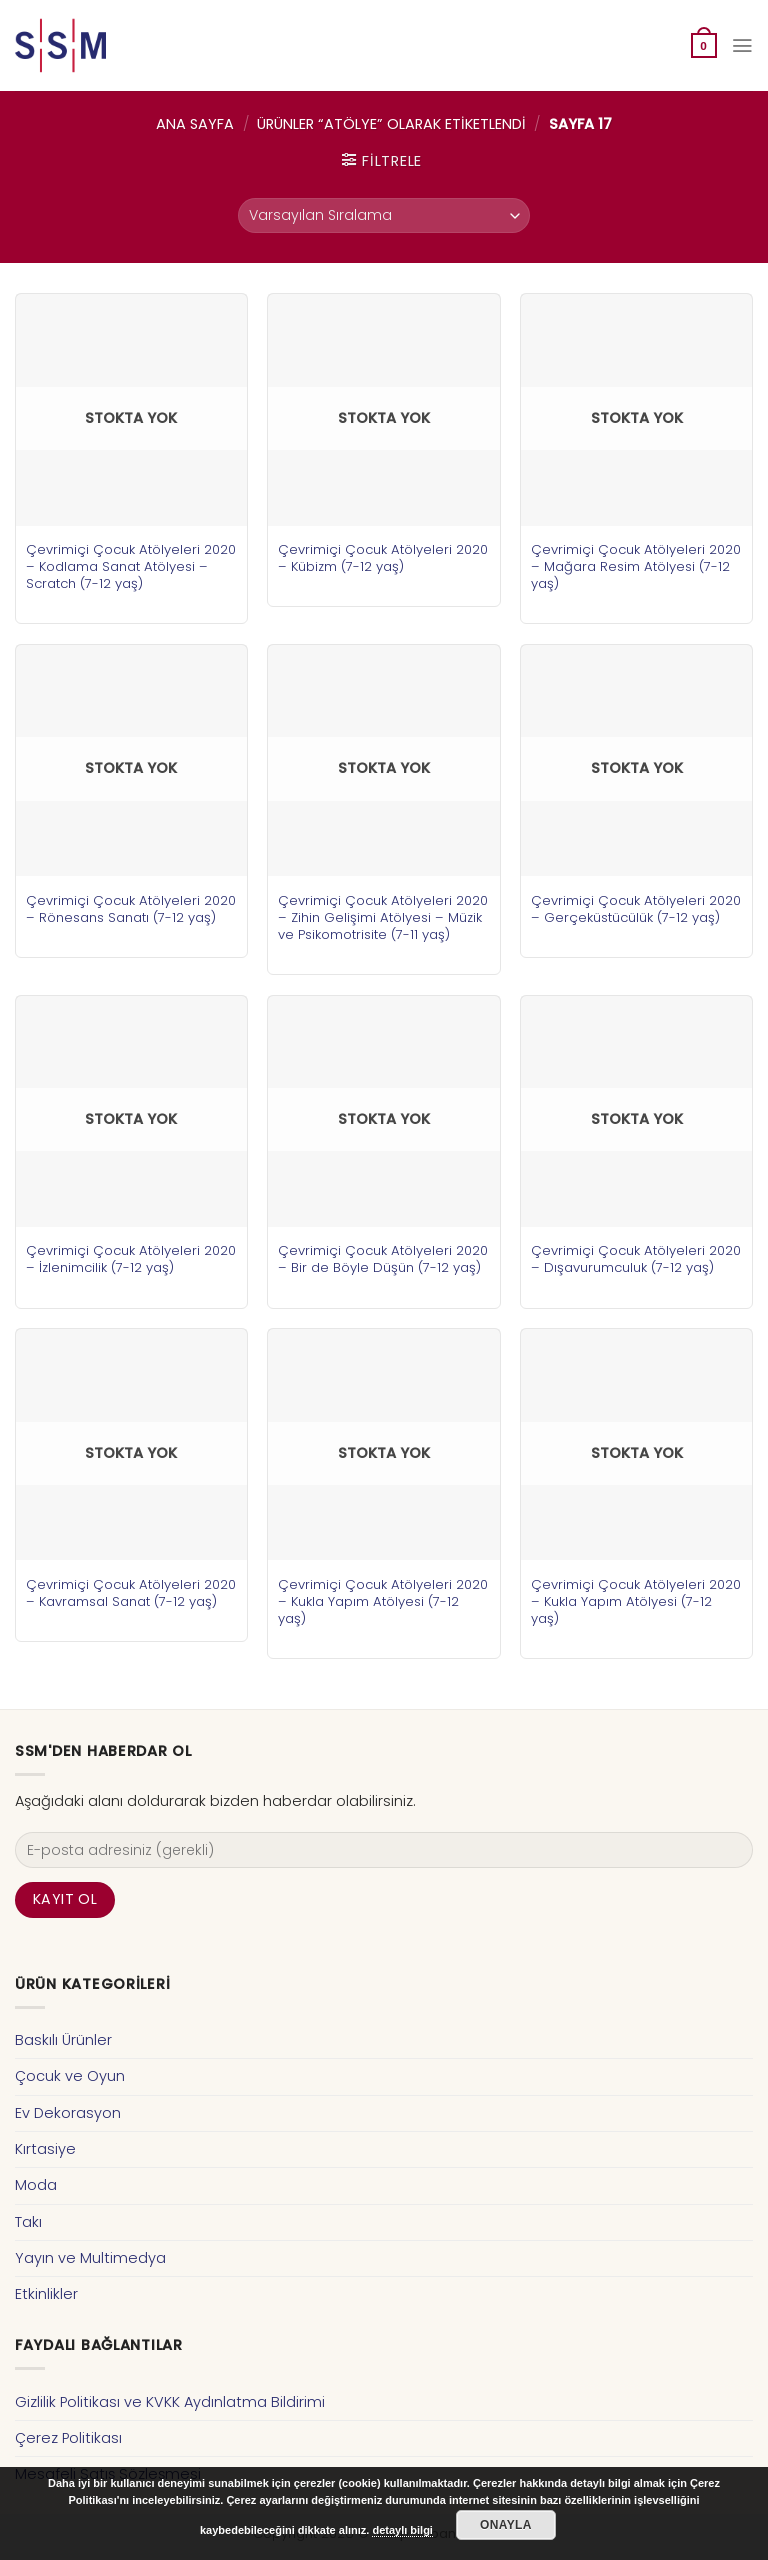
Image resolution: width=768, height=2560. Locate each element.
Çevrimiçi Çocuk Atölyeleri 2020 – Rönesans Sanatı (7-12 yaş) (131, 909)
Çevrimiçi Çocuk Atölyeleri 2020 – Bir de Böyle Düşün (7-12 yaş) (383, 1259)
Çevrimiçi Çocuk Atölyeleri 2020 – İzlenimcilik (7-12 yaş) (131, 1259)
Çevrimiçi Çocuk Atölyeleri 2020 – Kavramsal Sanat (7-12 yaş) (131, 1593)
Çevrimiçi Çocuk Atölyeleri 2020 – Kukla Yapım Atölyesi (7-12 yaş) (383, 1601)
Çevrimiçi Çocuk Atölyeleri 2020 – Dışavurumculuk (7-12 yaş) (636, 1259)
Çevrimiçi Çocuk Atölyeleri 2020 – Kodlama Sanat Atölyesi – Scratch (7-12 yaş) (131, 566)
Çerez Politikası (68, 2438)
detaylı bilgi (402, 2530)
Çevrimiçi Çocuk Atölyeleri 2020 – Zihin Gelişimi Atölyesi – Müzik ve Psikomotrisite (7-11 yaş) (383, 917)
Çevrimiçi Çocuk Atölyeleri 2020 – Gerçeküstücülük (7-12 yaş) (636, 909)
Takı (28, 2222)
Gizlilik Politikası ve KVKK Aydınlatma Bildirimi (170, 2402)
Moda (36, 2185)
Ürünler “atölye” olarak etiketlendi (391, 124)
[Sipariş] (384, 215)
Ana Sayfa (195, 124)
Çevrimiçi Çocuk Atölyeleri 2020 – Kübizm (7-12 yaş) (383, 558)
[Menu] (742, 45)
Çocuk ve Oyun (70, 2076)
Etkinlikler (46, 2294)
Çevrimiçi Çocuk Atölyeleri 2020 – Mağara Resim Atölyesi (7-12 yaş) (636, 566)
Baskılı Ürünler (63, 2040)
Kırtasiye (45, 2149)
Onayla (506, 2525)
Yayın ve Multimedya (90, 2258)
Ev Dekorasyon (68, 2113)
